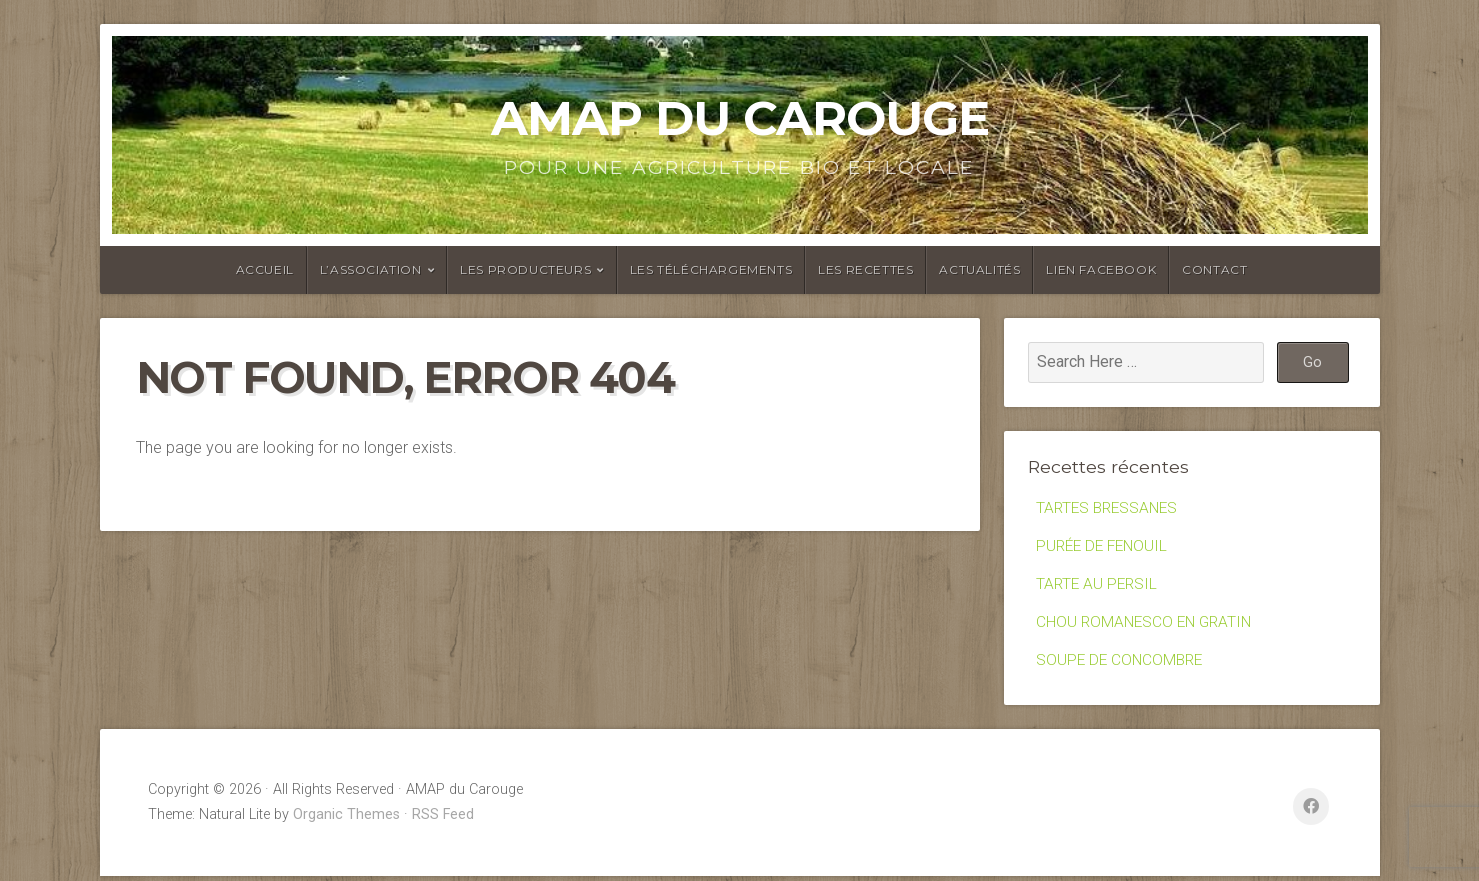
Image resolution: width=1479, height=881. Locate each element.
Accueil (265, 269)
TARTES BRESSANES (1110, 508)
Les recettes (865, 269)
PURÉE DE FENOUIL (1105, 547)
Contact (1214, 269)
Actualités (979, 269)
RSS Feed (443, 819)
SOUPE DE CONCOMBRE (1122, 664)
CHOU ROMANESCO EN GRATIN (1147, 625)
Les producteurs (525, 269)
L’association (371, 269)
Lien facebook (1101, 269)
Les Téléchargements (711, 269)
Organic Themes (346, 819)
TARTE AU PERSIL (1098, 586)
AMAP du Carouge (740, 118)
